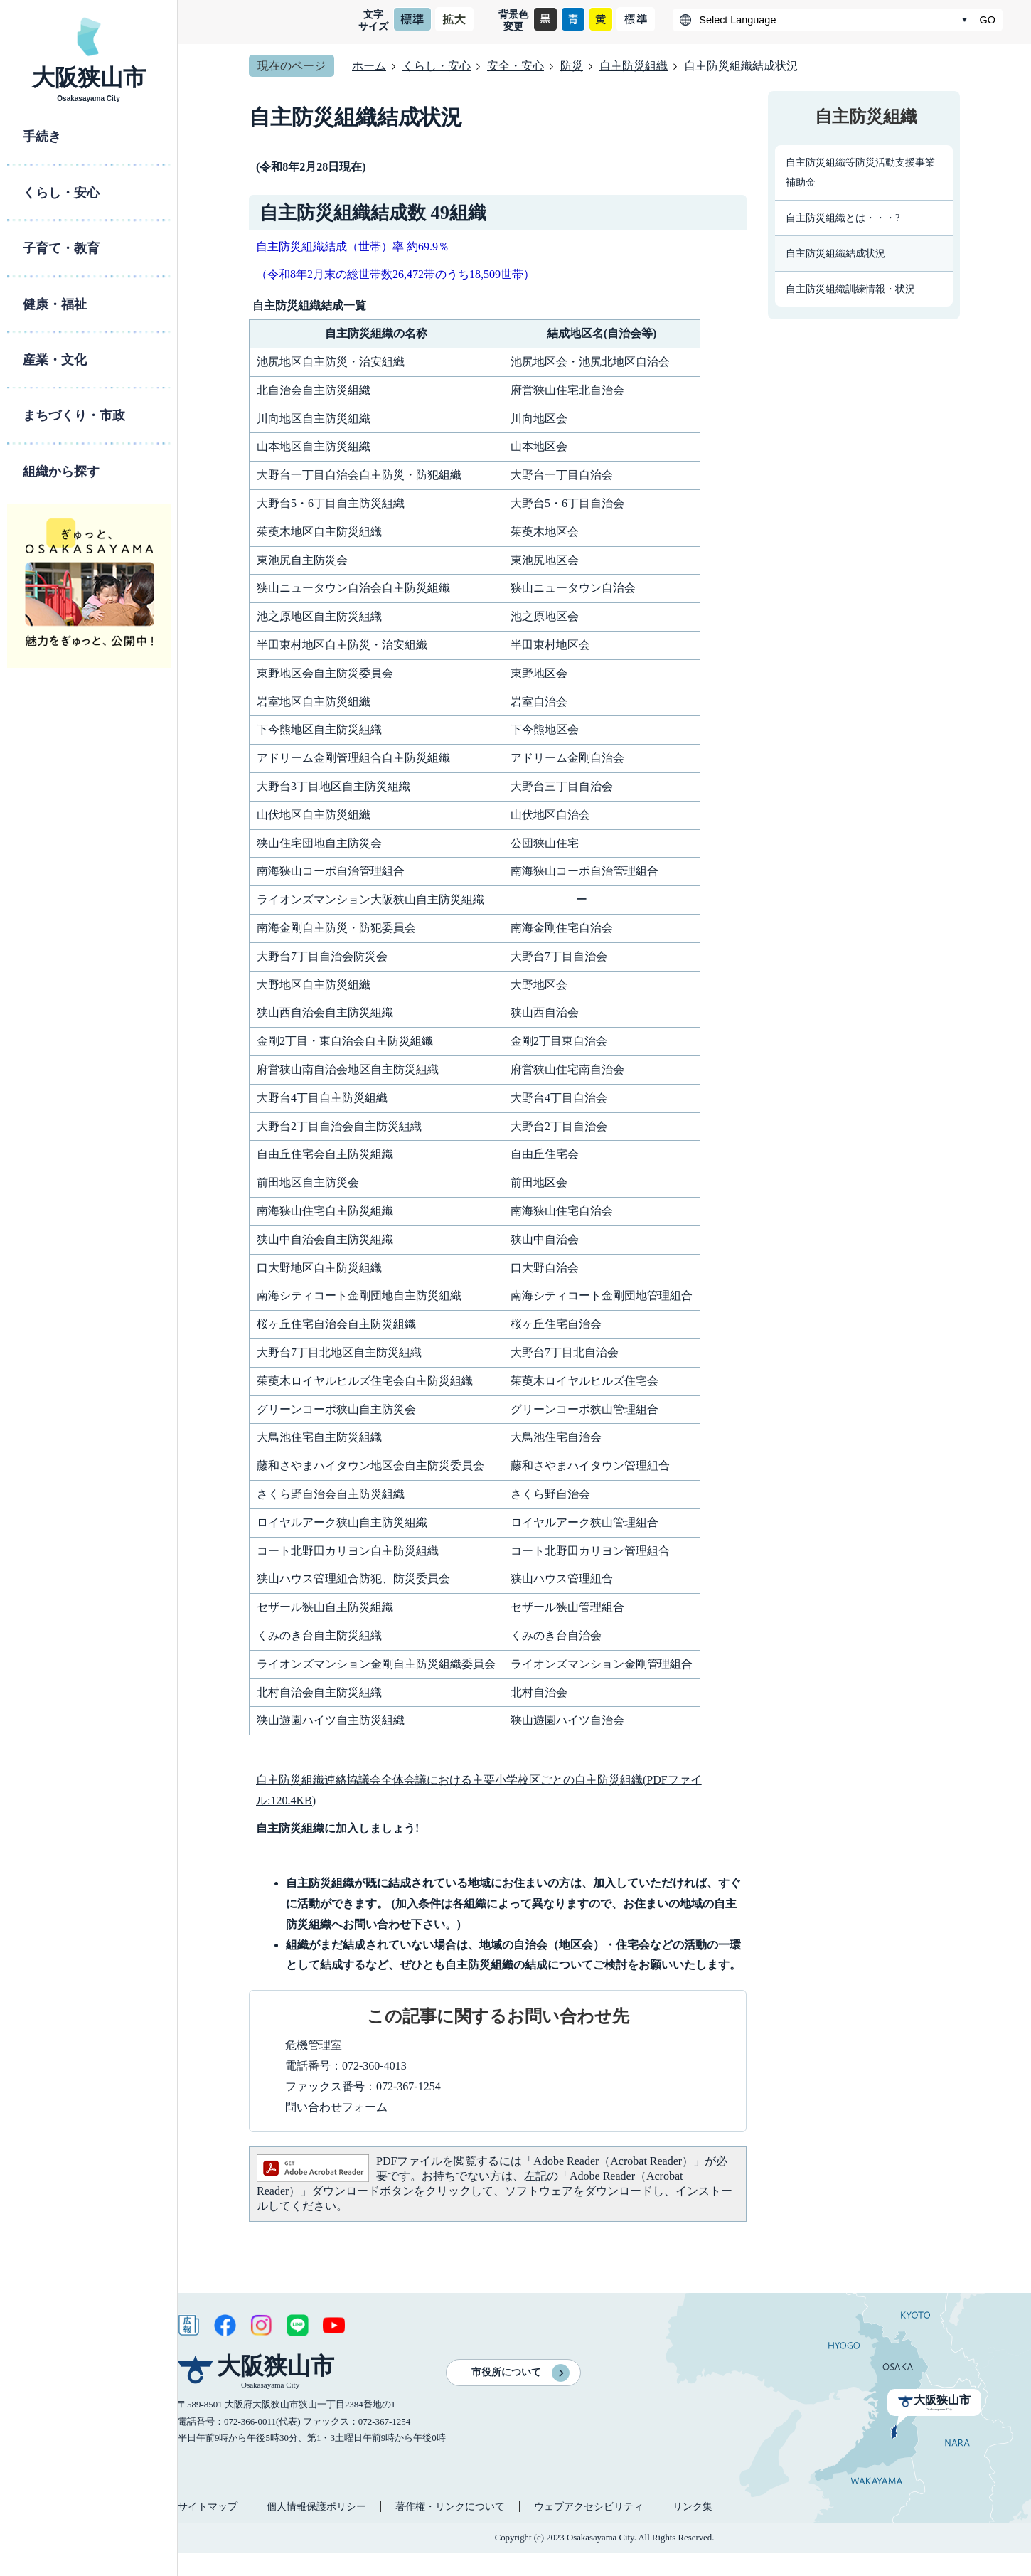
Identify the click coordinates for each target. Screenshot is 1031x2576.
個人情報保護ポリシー (316, 2506)
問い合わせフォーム (336, 2107)
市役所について (506, 2372)
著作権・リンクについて (450, 2506)
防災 (571, 66)
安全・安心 (515, 66)
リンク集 (692, 2506)
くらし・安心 (436, 66)
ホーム (369, 66)
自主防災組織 (633, 66)
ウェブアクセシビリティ (588, 2506)
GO (987, 20)
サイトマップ (207, 2506)
